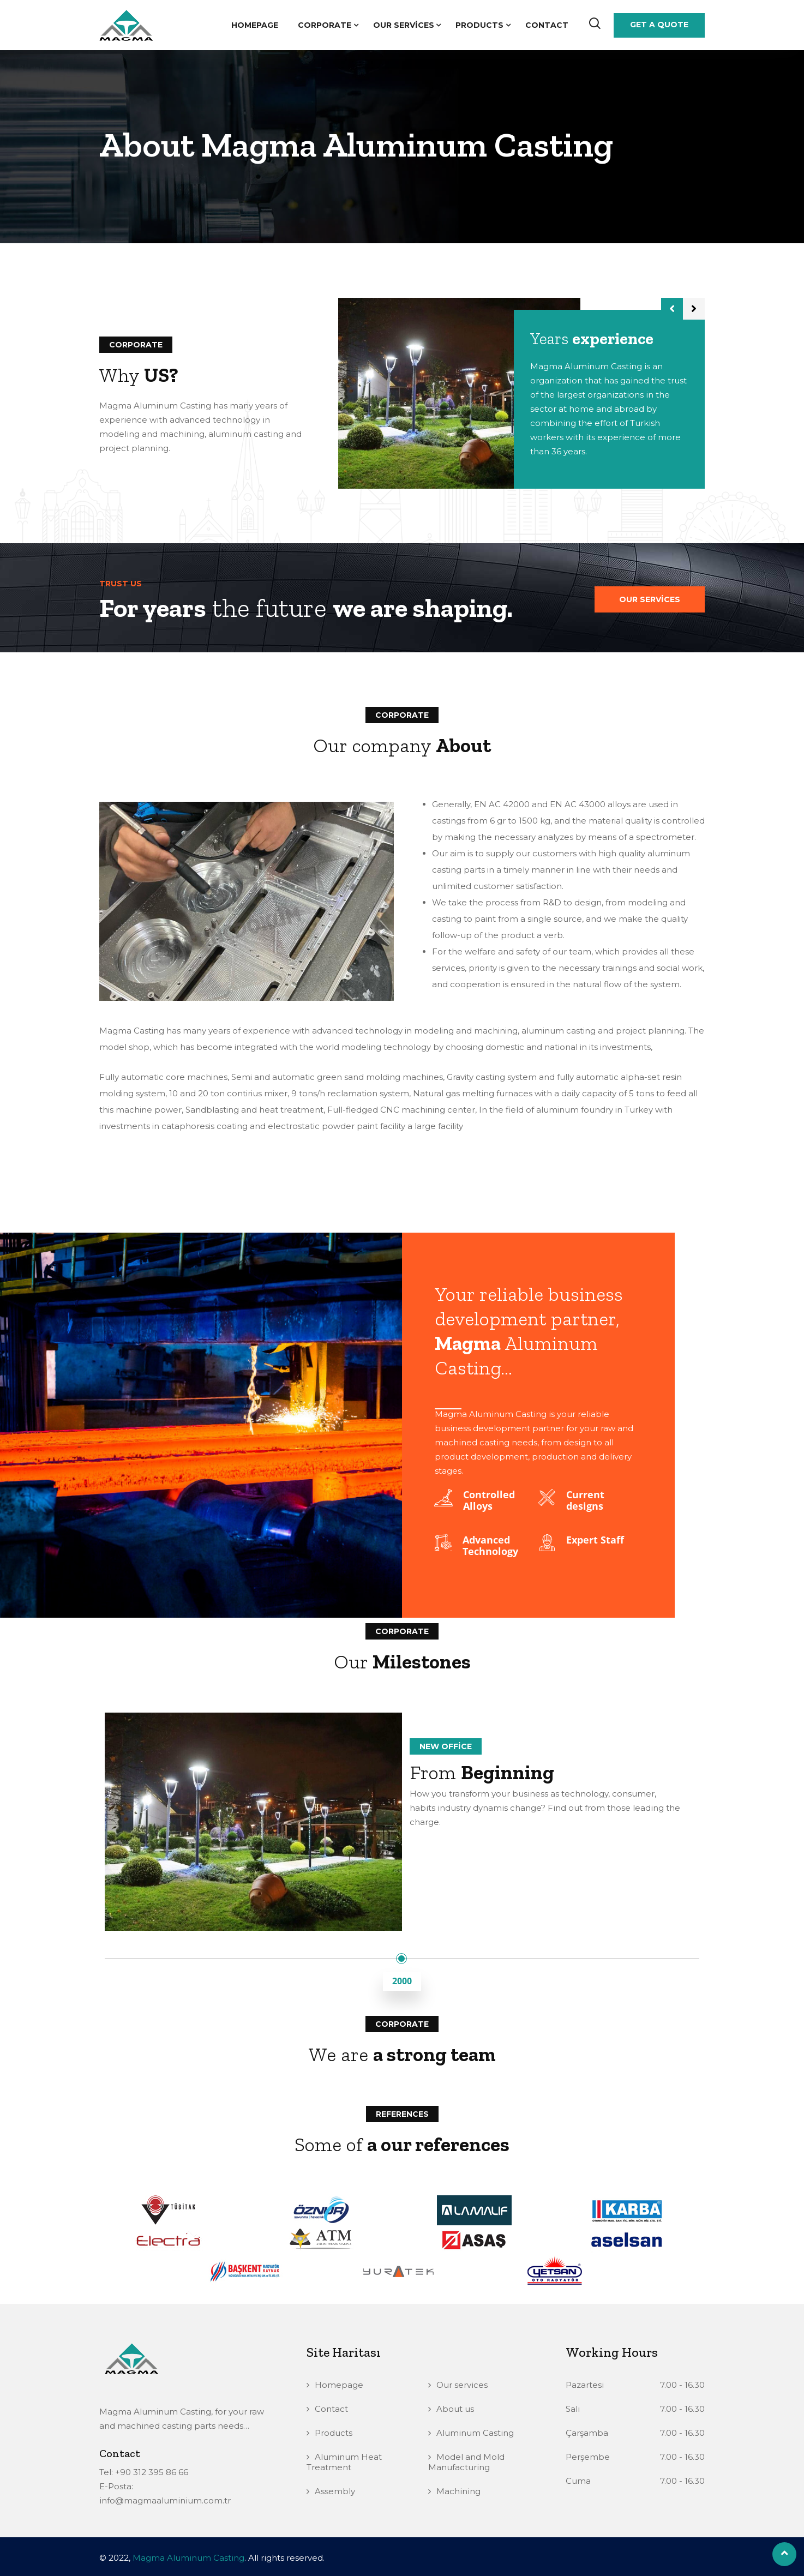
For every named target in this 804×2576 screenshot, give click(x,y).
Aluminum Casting (475, 2433)
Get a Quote (659, 24)
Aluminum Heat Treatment (344, 2462)
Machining (458, 2491)
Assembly (335, 2491)
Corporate (324, 25)
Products (479, 25)
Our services (403, 25)
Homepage (254, 25)
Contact (546, 25)
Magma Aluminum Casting (188, 2558)
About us (455, 2409)
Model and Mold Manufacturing (466, 2462)
